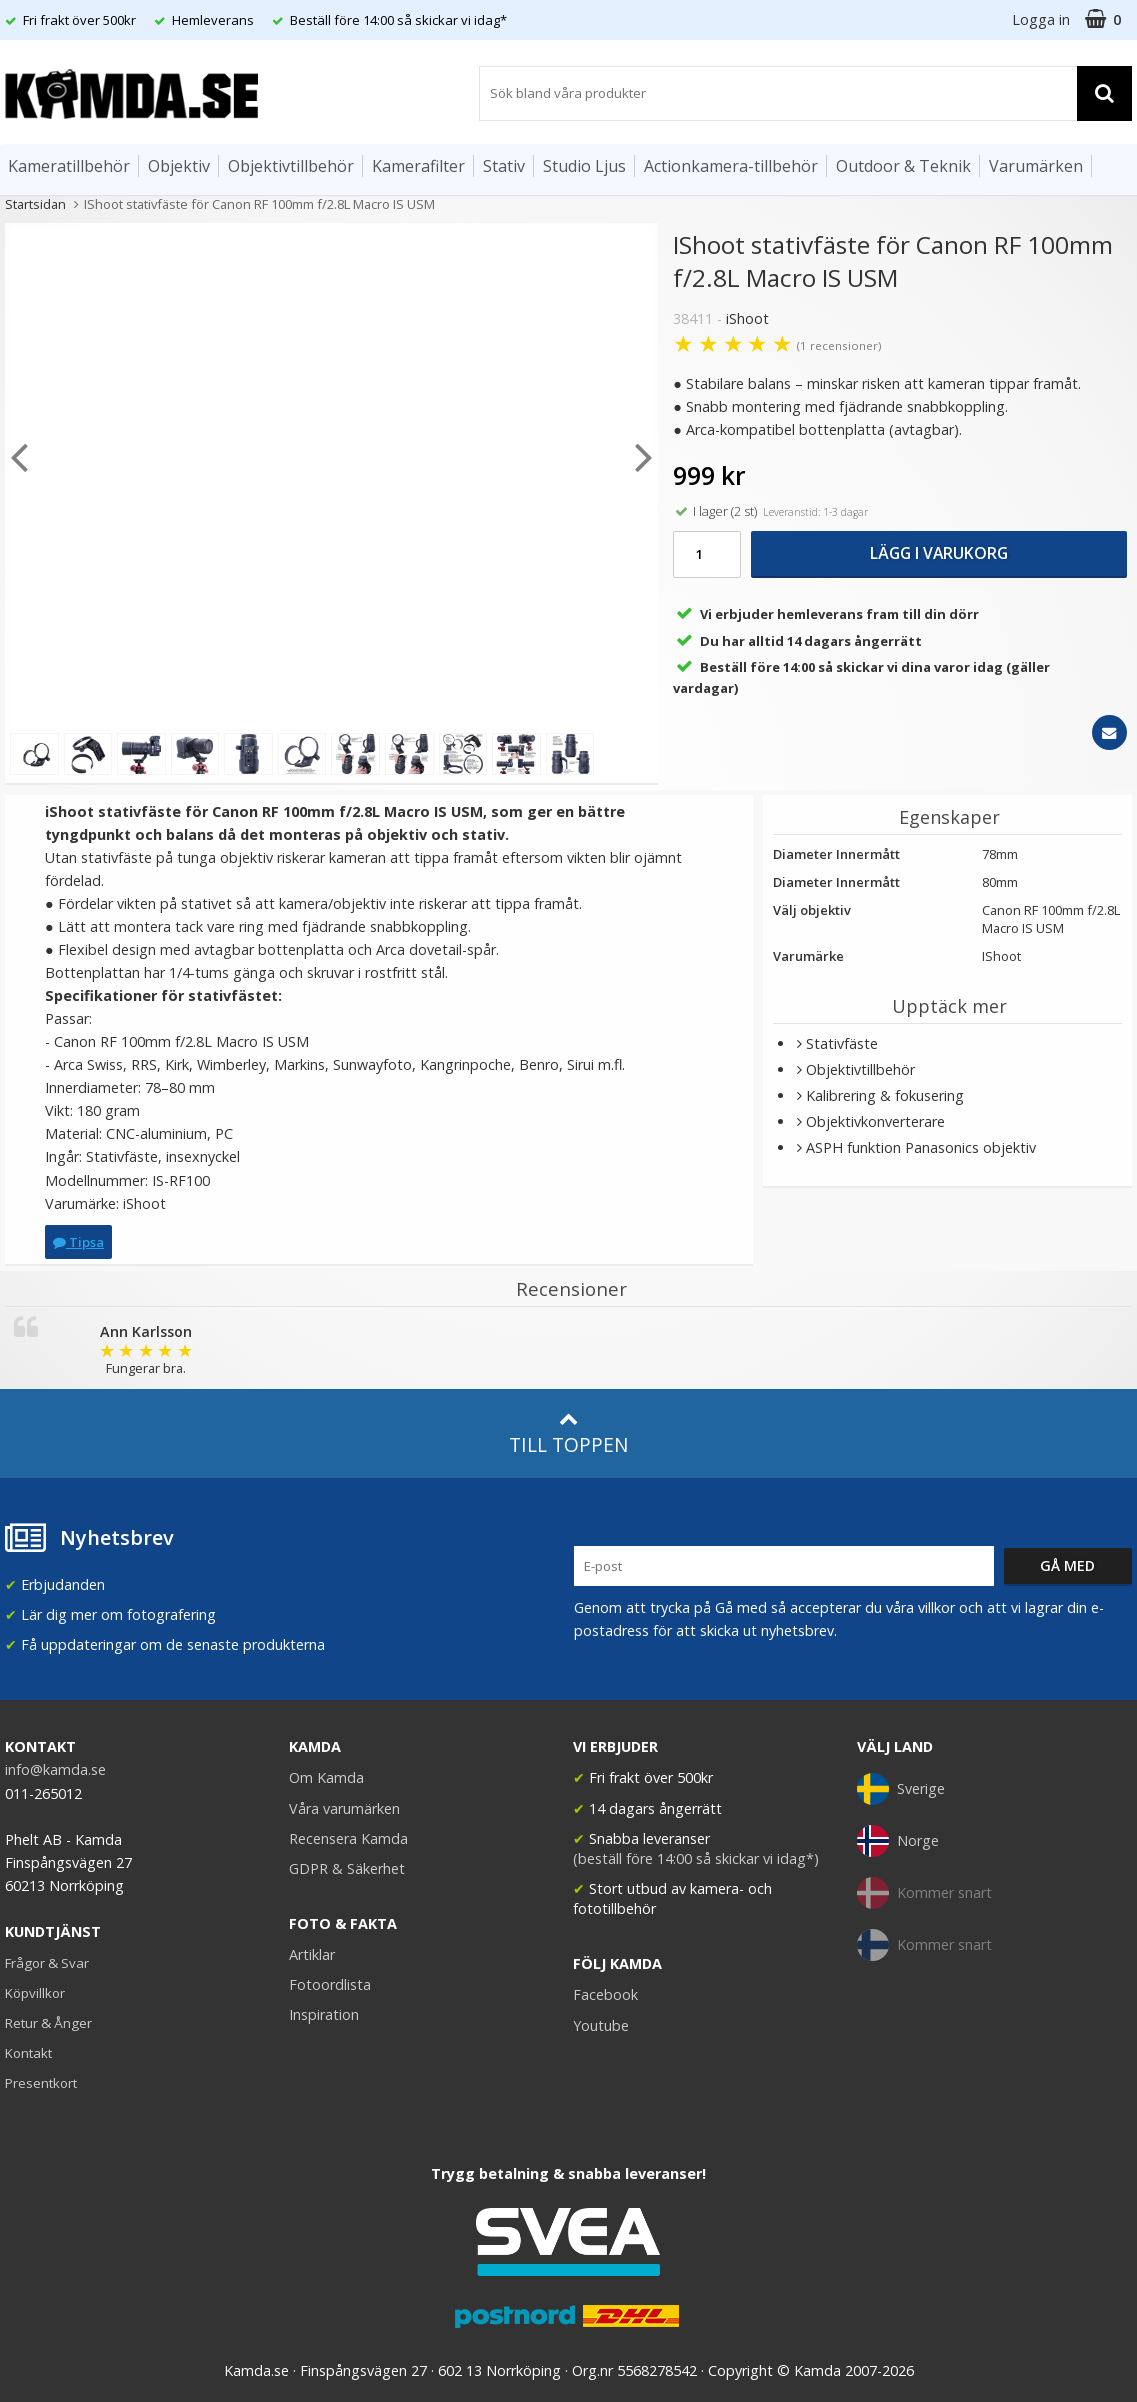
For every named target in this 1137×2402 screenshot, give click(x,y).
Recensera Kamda (348, 1838)
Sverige (901, 1789)
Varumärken (1036, 166)
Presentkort (41, 2083)
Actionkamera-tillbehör (731, 166)
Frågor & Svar (47, 1963)
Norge (898, 1841)
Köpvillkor (35, 1993)
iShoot (747, 318)
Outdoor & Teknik (903, 166)
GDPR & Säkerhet (347, 1868)
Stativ (504, 166)
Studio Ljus (584, 166)
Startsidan (35, 204)
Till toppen (568, 1433)
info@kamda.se (55, 1769)
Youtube (601, 2025)
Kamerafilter (418, 166)
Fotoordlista (330, 1984)
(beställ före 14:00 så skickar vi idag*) (696, 1858)
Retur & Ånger (48, 2023)
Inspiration (324, 2014)
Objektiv (179, 166)
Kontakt (28, 2053)
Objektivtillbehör (291, 166)
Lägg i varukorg (939, 553)
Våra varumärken (344, 1808)
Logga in (1041, 19)
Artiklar (312, 1954)
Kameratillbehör (69, 166)
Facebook (605, 1994)
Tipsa (78, 1242)
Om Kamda (326, 1777)
